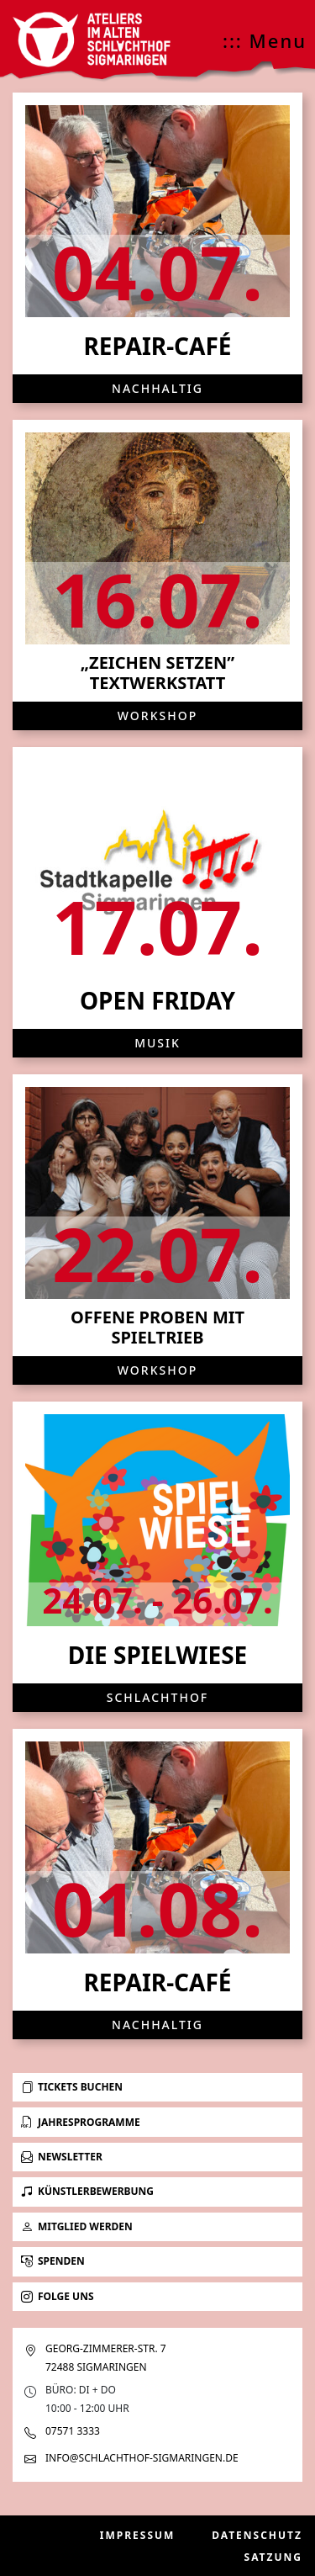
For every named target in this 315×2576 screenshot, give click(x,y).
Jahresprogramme (80, 2122)
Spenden (53, 2261)
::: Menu (265, 40)
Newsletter (61, 2156)
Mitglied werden (77, 2226)
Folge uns (57, 2296)
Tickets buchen (72, 2087)
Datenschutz (257, 2535)
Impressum (138, 2535)
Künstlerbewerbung (87, 2191)
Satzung (273, 2557)
